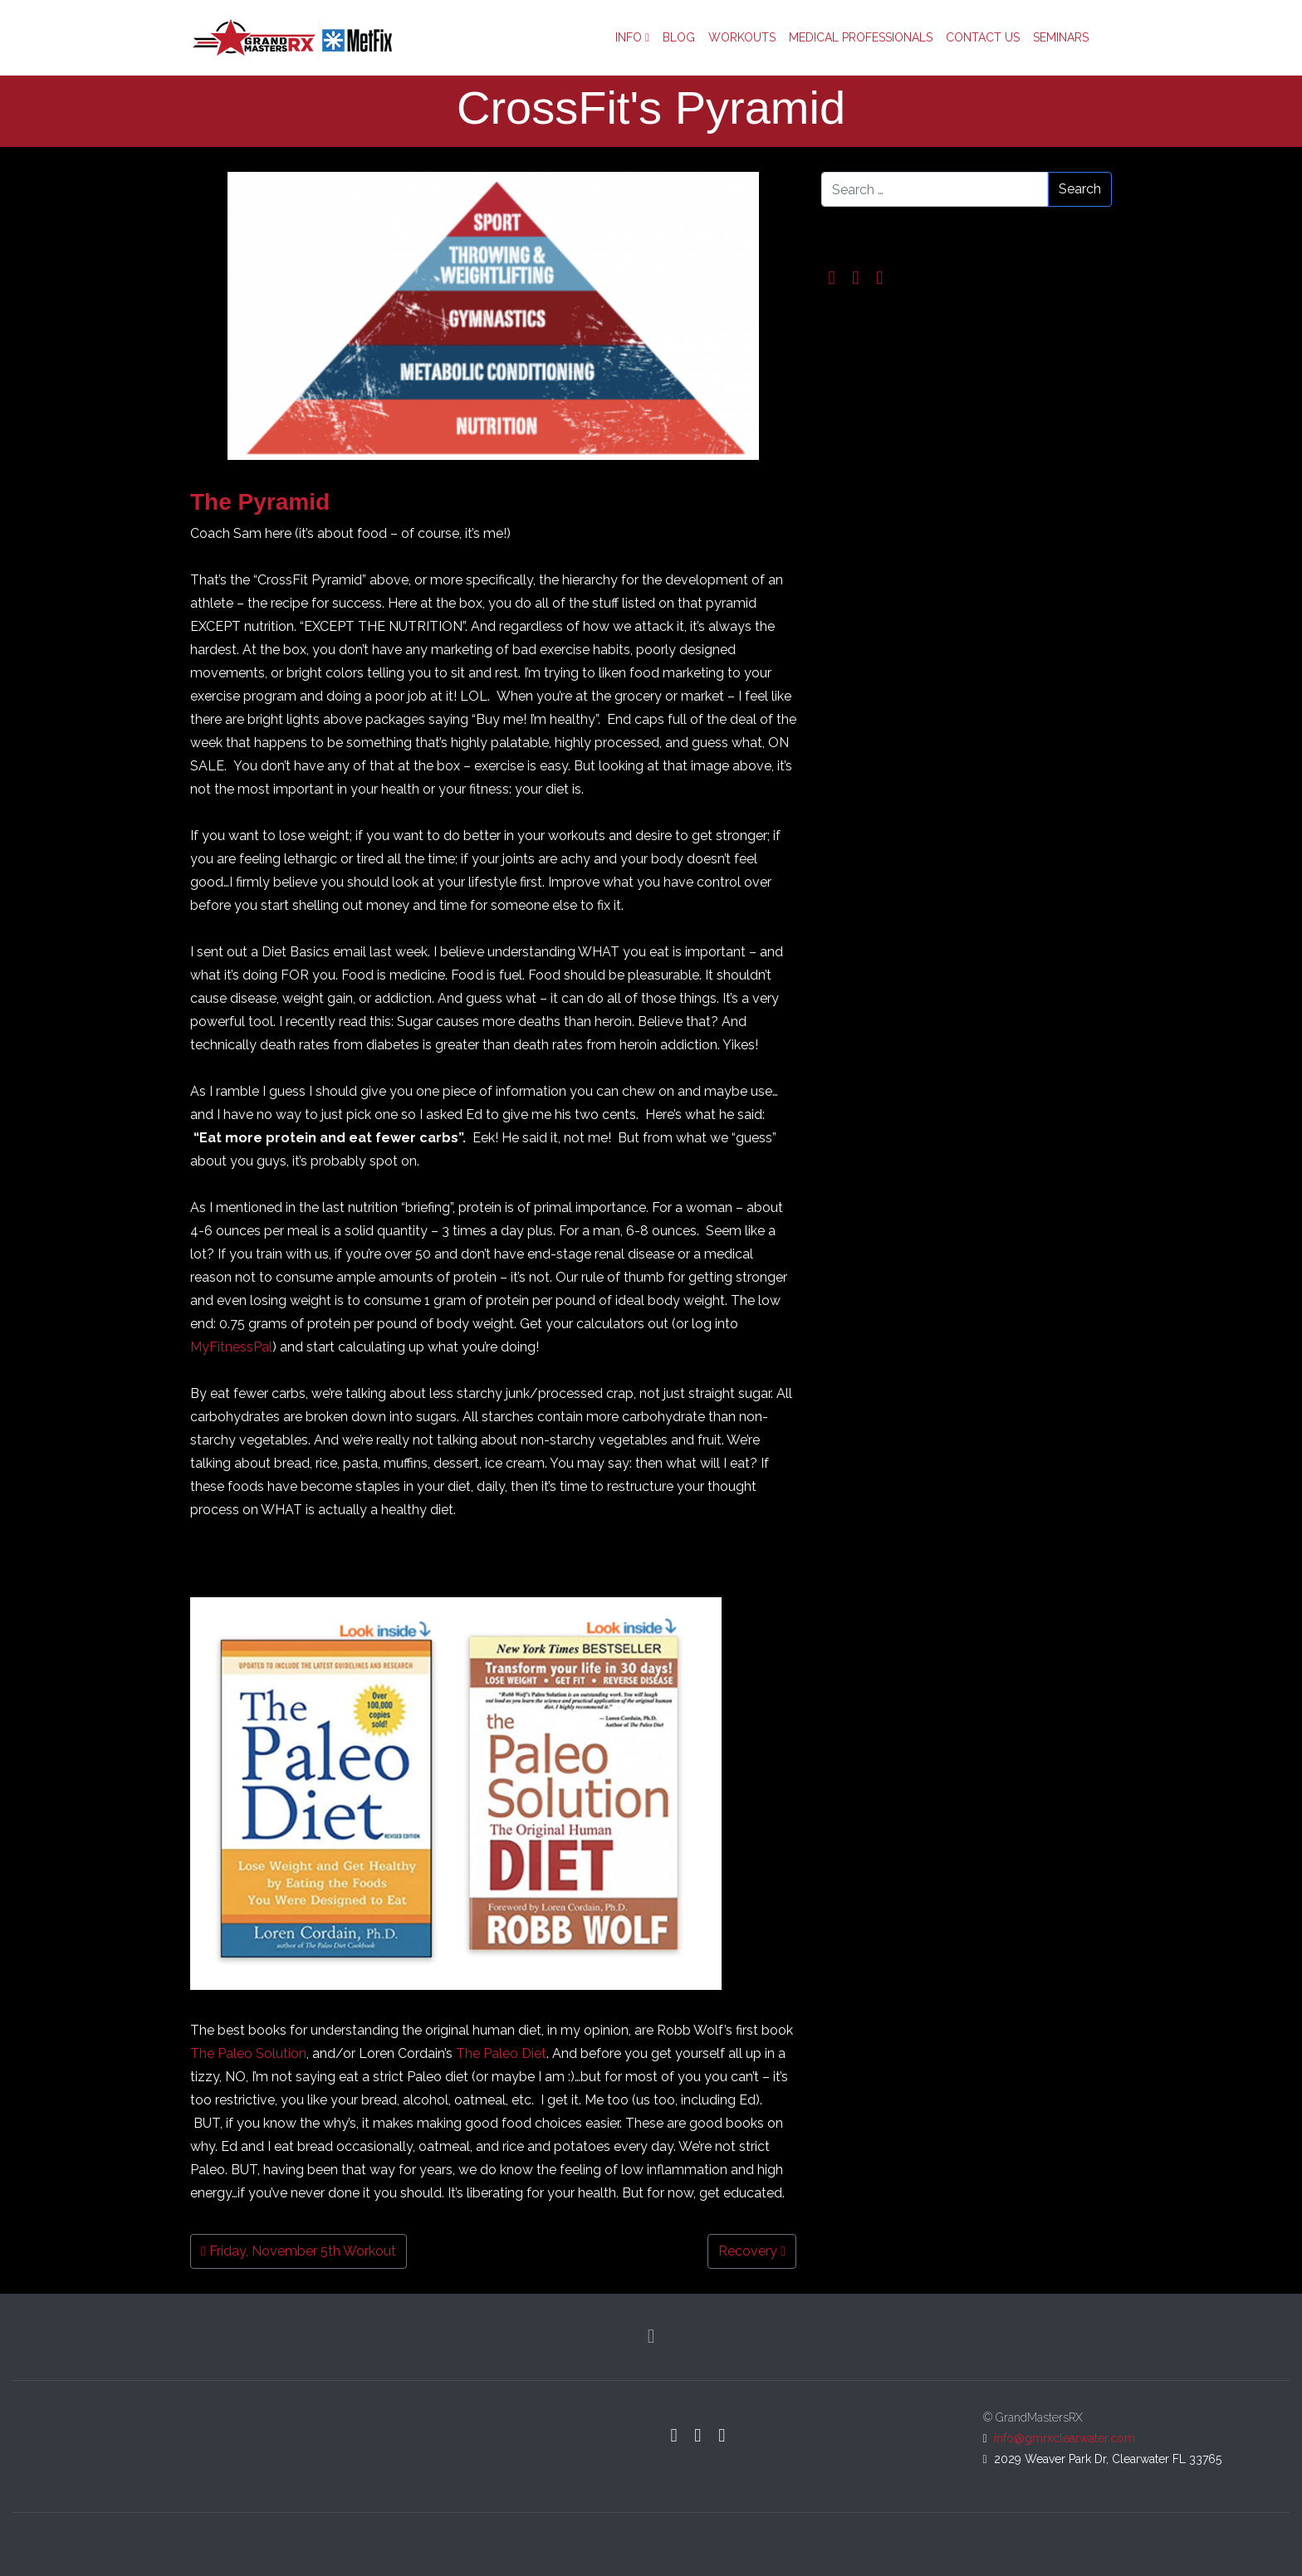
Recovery (752, 2251)
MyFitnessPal (231, 1347)
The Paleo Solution (248, 2053)
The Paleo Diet (501, 2053)
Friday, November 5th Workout (298, 2251)
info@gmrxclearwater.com (1064, 2438)
